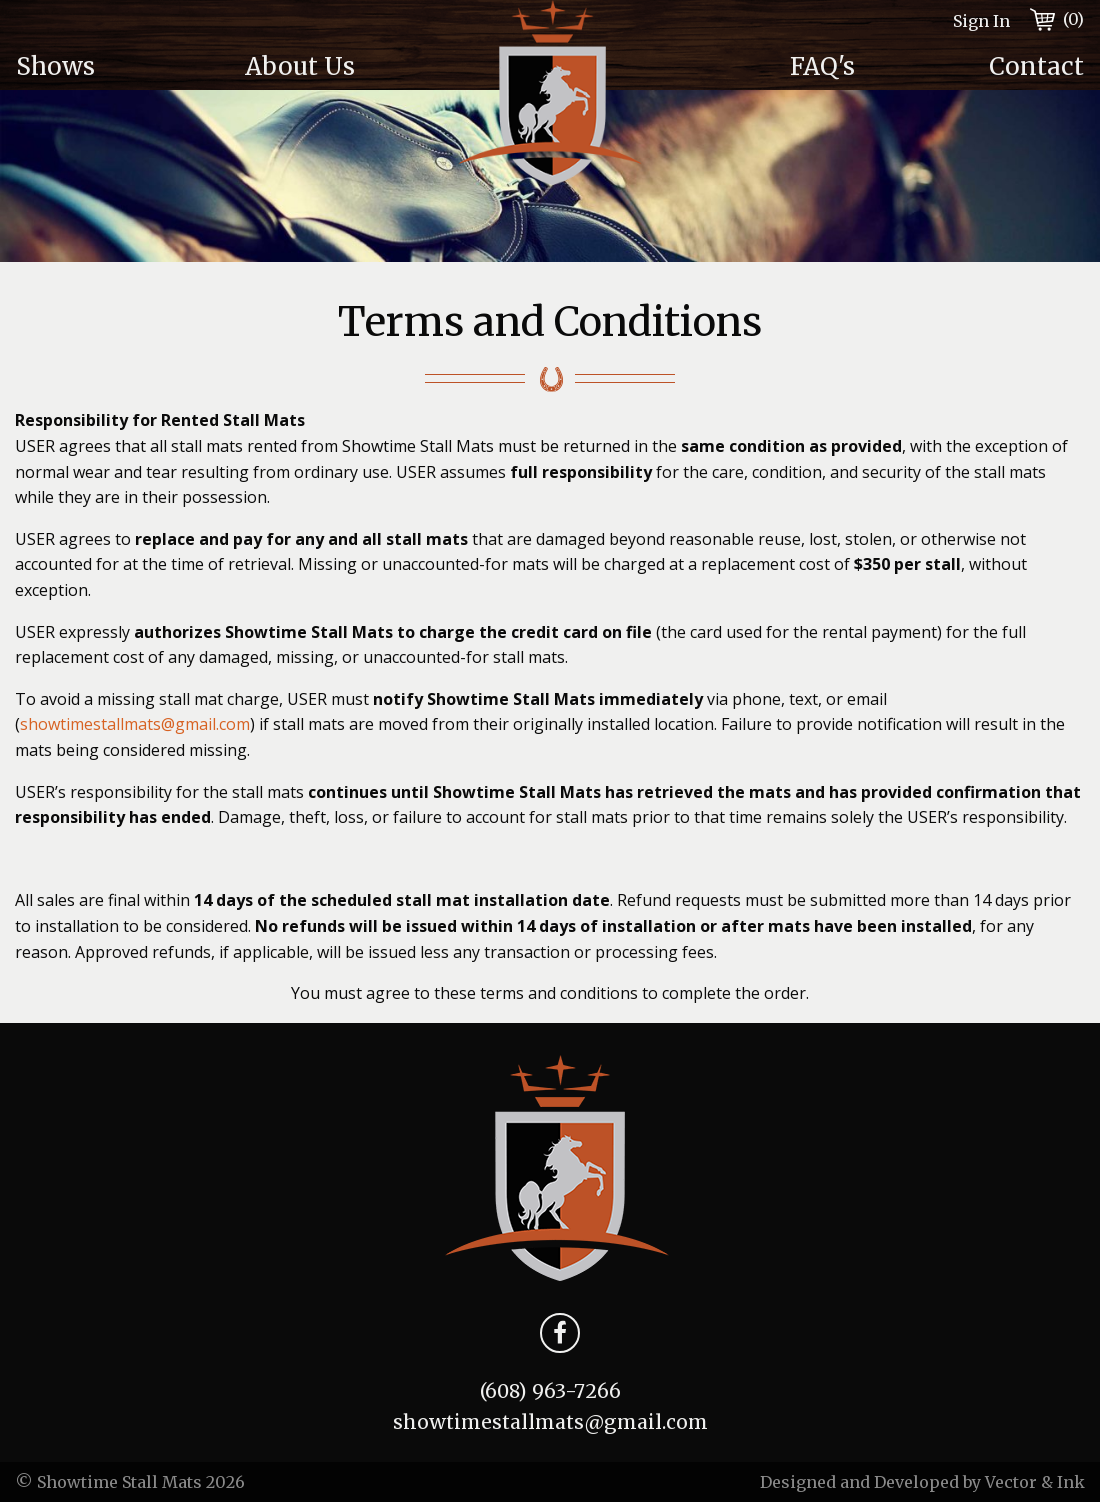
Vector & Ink (1035, 1482)
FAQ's (822, 66)
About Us (300, 66)
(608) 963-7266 (550, 1391)
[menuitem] (114, 67)
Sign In (981, 21)
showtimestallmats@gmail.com (135, 724)
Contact (1036, 66)
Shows (55, 66)
